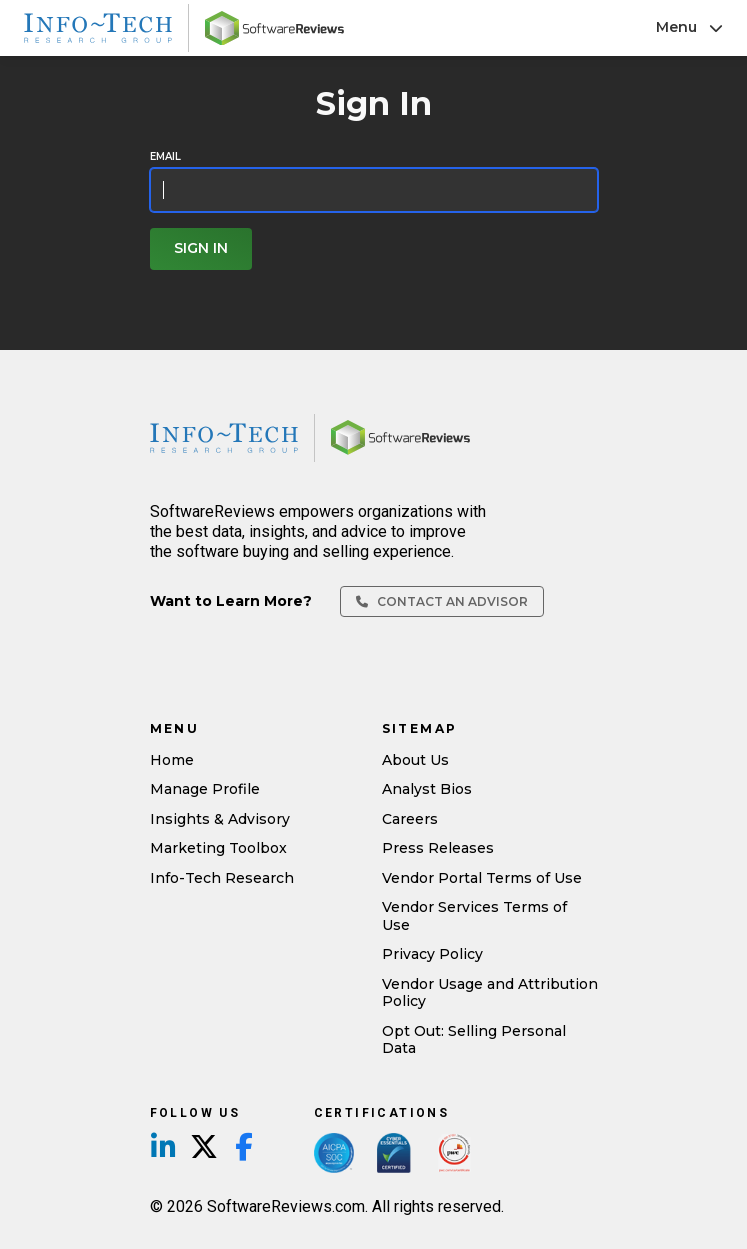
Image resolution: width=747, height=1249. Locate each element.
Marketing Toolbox (218, 848)
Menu (689, 27)
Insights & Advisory (220, 819)
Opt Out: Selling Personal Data (474, 1040)
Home (172, 760)
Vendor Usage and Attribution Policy (490, 993)
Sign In (201, 248)
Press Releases (438, 848)
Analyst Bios (427, 789)
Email (165, 157)
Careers (410, 819)
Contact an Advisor (442, 601)
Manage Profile (205, 789)
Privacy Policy (432, 954)
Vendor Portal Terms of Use (482, 878)
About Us (415, 760)
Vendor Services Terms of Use (474, 916)
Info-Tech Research (222, 878)
